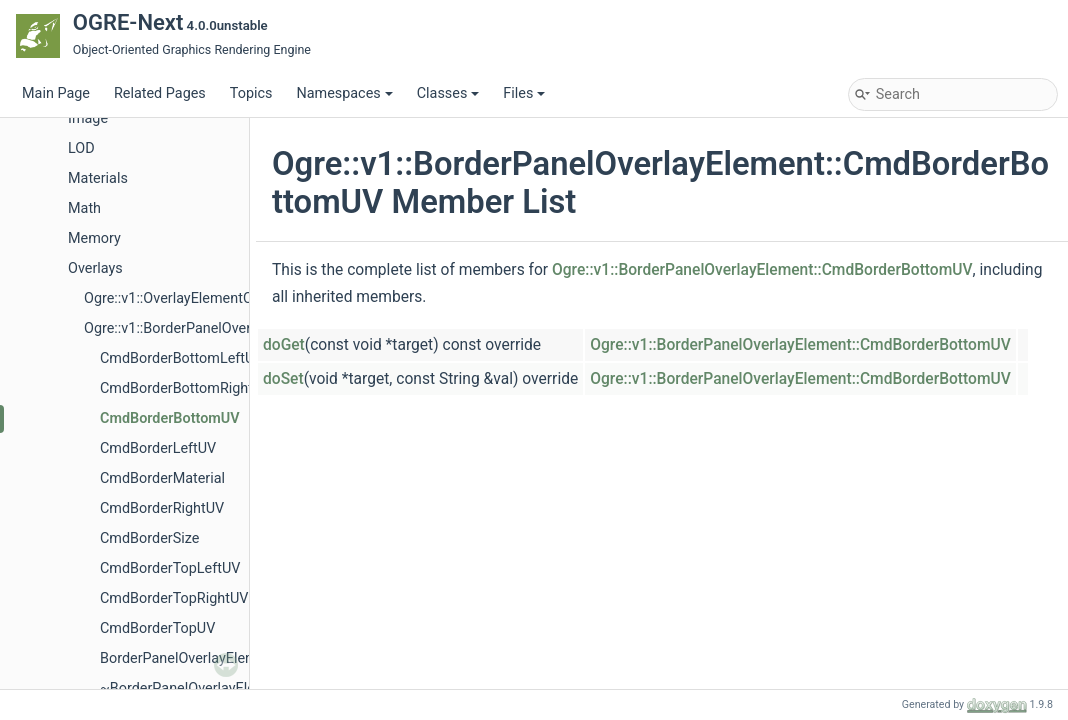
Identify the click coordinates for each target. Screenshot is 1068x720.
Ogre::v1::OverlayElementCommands (200, 298)
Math (84, 208)
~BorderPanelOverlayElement (194, 688)
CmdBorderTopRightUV (174, 598)
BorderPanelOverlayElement (189, 658)
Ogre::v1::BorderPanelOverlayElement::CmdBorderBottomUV (762, 270)
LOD (81, 148)
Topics (251, 93)
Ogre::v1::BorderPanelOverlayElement (202, 328)
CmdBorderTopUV (157, 628)
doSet (283, 379)
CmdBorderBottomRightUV (186, 388)
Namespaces (344, 93)
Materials (98, 178)
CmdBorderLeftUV (158, 448)
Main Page (56, 93)
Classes (448, 93)
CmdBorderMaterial (162, 478)
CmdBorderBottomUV (170, 418)
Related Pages (160, 93)
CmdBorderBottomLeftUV (182, 358)
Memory (94, 238)
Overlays (95, 268)
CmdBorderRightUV (162, 508)
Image (88, 118)
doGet (284, 345)
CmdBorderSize (149, 538)
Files (524, 93)
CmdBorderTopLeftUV (170, 568)
